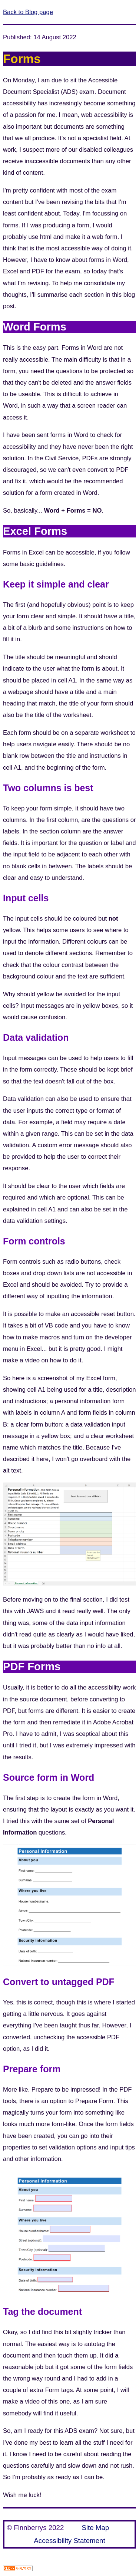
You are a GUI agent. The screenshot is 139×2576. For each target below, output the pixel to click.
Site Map (95, 2527)
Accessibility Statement (69, 2540)
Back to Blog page (28, 12)
